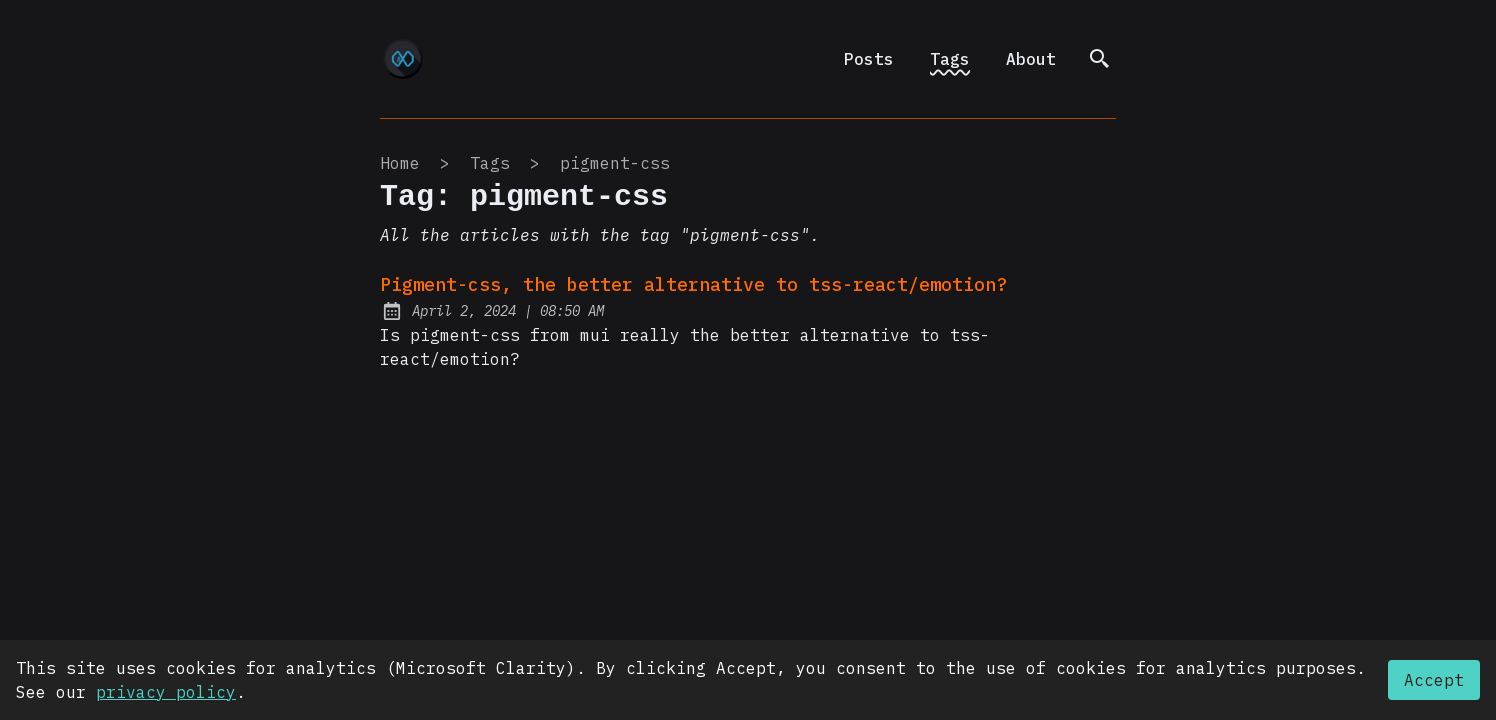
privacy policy (166, 692)
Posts (869, 59)
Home (400, 163)
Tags (950, 59)
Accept (1434, 680)
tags (490, 163)
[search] (1100, 59)
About (1031, 59)
